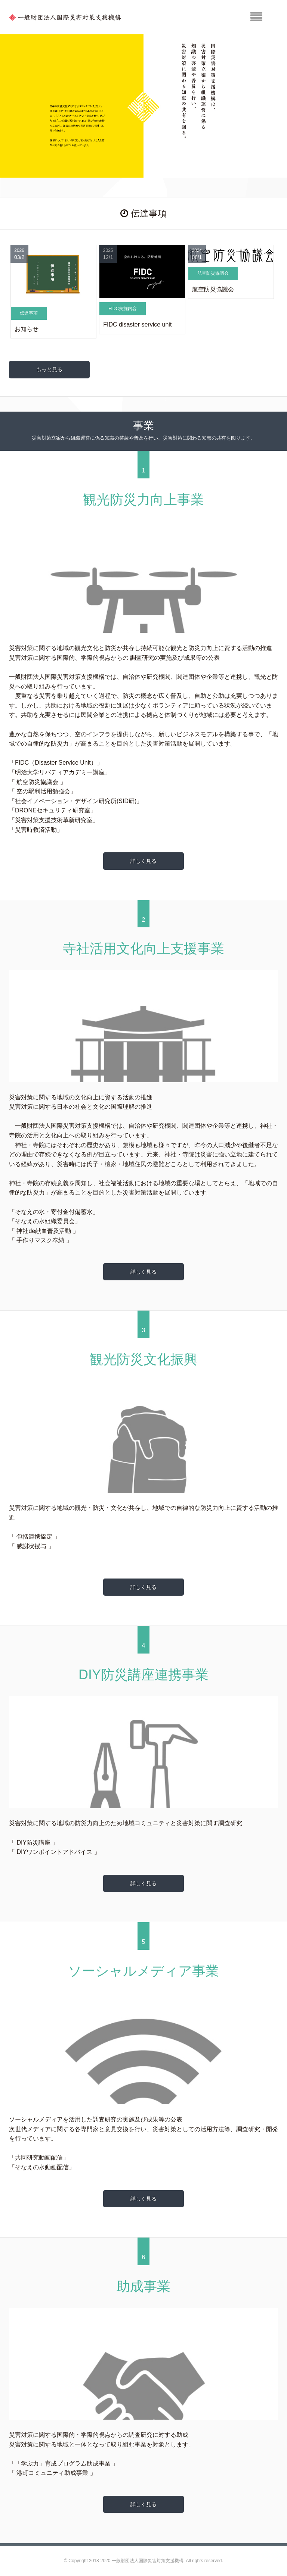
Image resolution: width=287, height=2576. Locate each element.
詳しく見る (143, 861)
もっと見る (49, 369)
